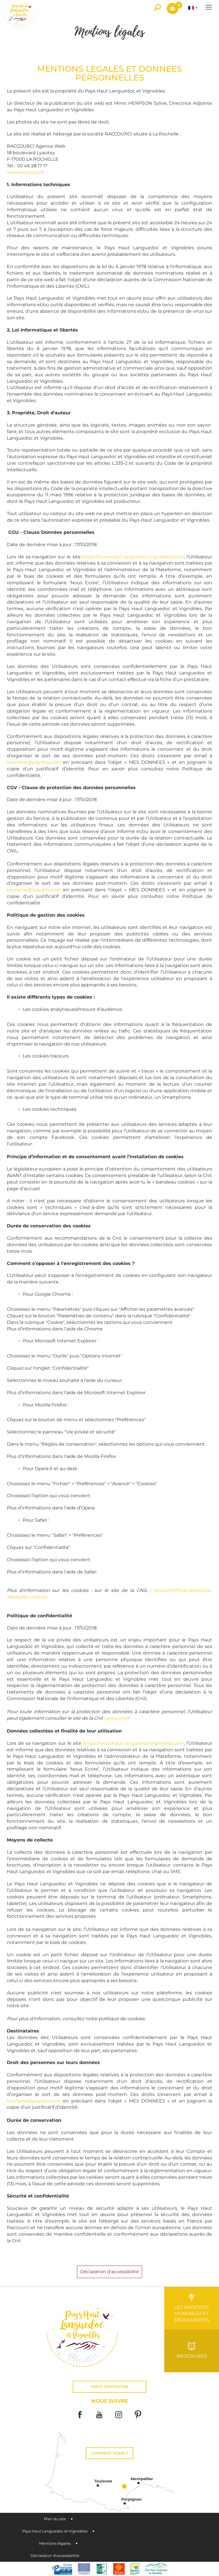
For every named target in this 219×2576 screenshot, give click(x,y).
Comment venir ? (109, 2453)
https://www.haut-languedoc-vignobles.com (133, 1743)
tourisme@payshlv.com (34, 762)
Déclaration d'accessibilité (55, 2556)
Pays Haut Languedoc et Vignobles (55, 2531)
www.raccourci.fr (25, 172)
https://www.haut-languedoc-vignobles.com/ (133, 556)
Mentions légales (55, 2543)
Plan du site (55, 2519)
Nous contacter (109, 2386)
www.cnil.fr (118, 1718)
